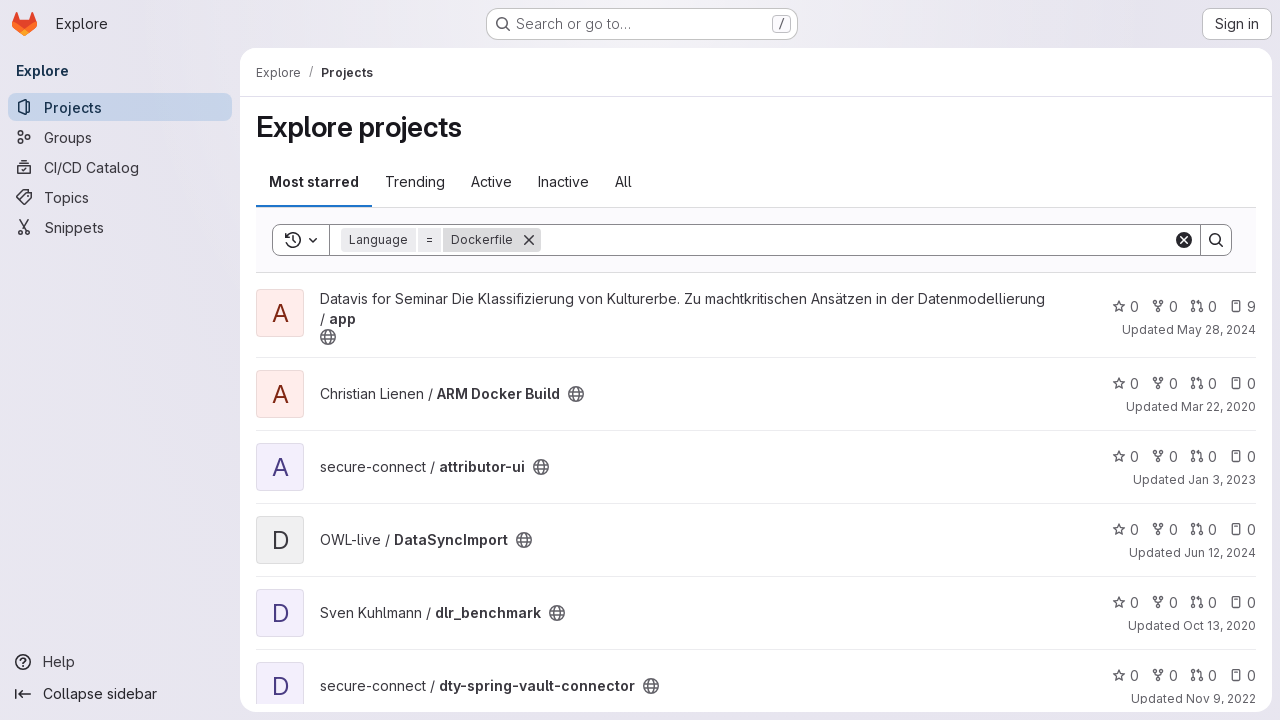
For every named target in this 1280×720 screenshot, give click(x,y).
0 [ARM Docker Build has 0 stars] (1125, 383)
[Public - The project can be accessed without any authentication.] (328, 337)
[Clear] (1184, 240)
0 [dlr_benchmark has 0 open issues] (1242, 602)
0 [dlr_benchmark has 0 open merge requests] (1203, 602)
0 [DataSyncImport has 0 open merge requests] (1203, 529)
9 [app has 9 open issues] (1242, 306)
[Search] (857, 240)
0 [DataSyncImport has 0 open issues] (1242, 529)
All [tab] (623, 181)
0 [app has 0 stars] (1125, 306)
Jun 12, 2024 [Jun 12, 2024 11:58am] (1220, 552)
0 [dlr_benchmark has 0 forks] (1164, 602)
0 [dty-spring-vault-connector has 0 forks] (1164, 675)
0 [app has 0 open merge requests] (1203, 306)
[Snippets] (120, 227)
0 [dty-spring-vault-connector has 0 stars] (1125, 675)
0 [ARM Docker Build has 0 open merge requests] (1203, 383)
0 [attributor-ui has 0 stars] (1125, 456)
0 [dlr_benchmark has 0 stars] (1125, 602)
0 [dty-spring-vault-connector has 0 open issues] (1242, 675)
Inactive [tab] (563, 181)
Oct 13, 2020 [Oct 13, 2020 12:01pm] (1219, 625)
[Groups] (120, 137)
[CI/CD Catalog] (120, 167)
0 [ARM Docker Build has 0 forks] (1164, 383)
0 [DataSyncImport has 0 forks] (1164, 529)
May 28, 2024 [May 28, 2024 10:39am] (1216, 329)
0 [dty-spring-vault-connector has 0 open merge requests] (1203, 675)
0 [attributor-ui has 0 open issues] (1242, 456)
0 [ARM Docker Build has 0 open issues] (1242, 383)
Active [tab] (491, 181)
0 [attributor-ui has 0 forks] (1164, 456)
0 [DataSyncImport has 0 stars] (1125, 529)
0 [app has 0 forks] (1164, 306)
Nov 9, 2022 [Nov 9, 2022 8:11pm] (1221, 698)
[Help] (120, 662)
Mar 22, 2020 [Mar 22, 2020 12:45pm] (1218, 406)
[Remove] (529, 240)
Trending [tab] (415, 181)
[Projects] (120, 107)
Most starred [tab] (314, 181)
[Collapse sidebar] (120, 694)
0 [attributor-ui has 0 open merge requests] (1203, 456)
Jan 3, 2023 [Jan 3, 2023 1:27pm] (1222, 479)
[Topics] (120, 197)
